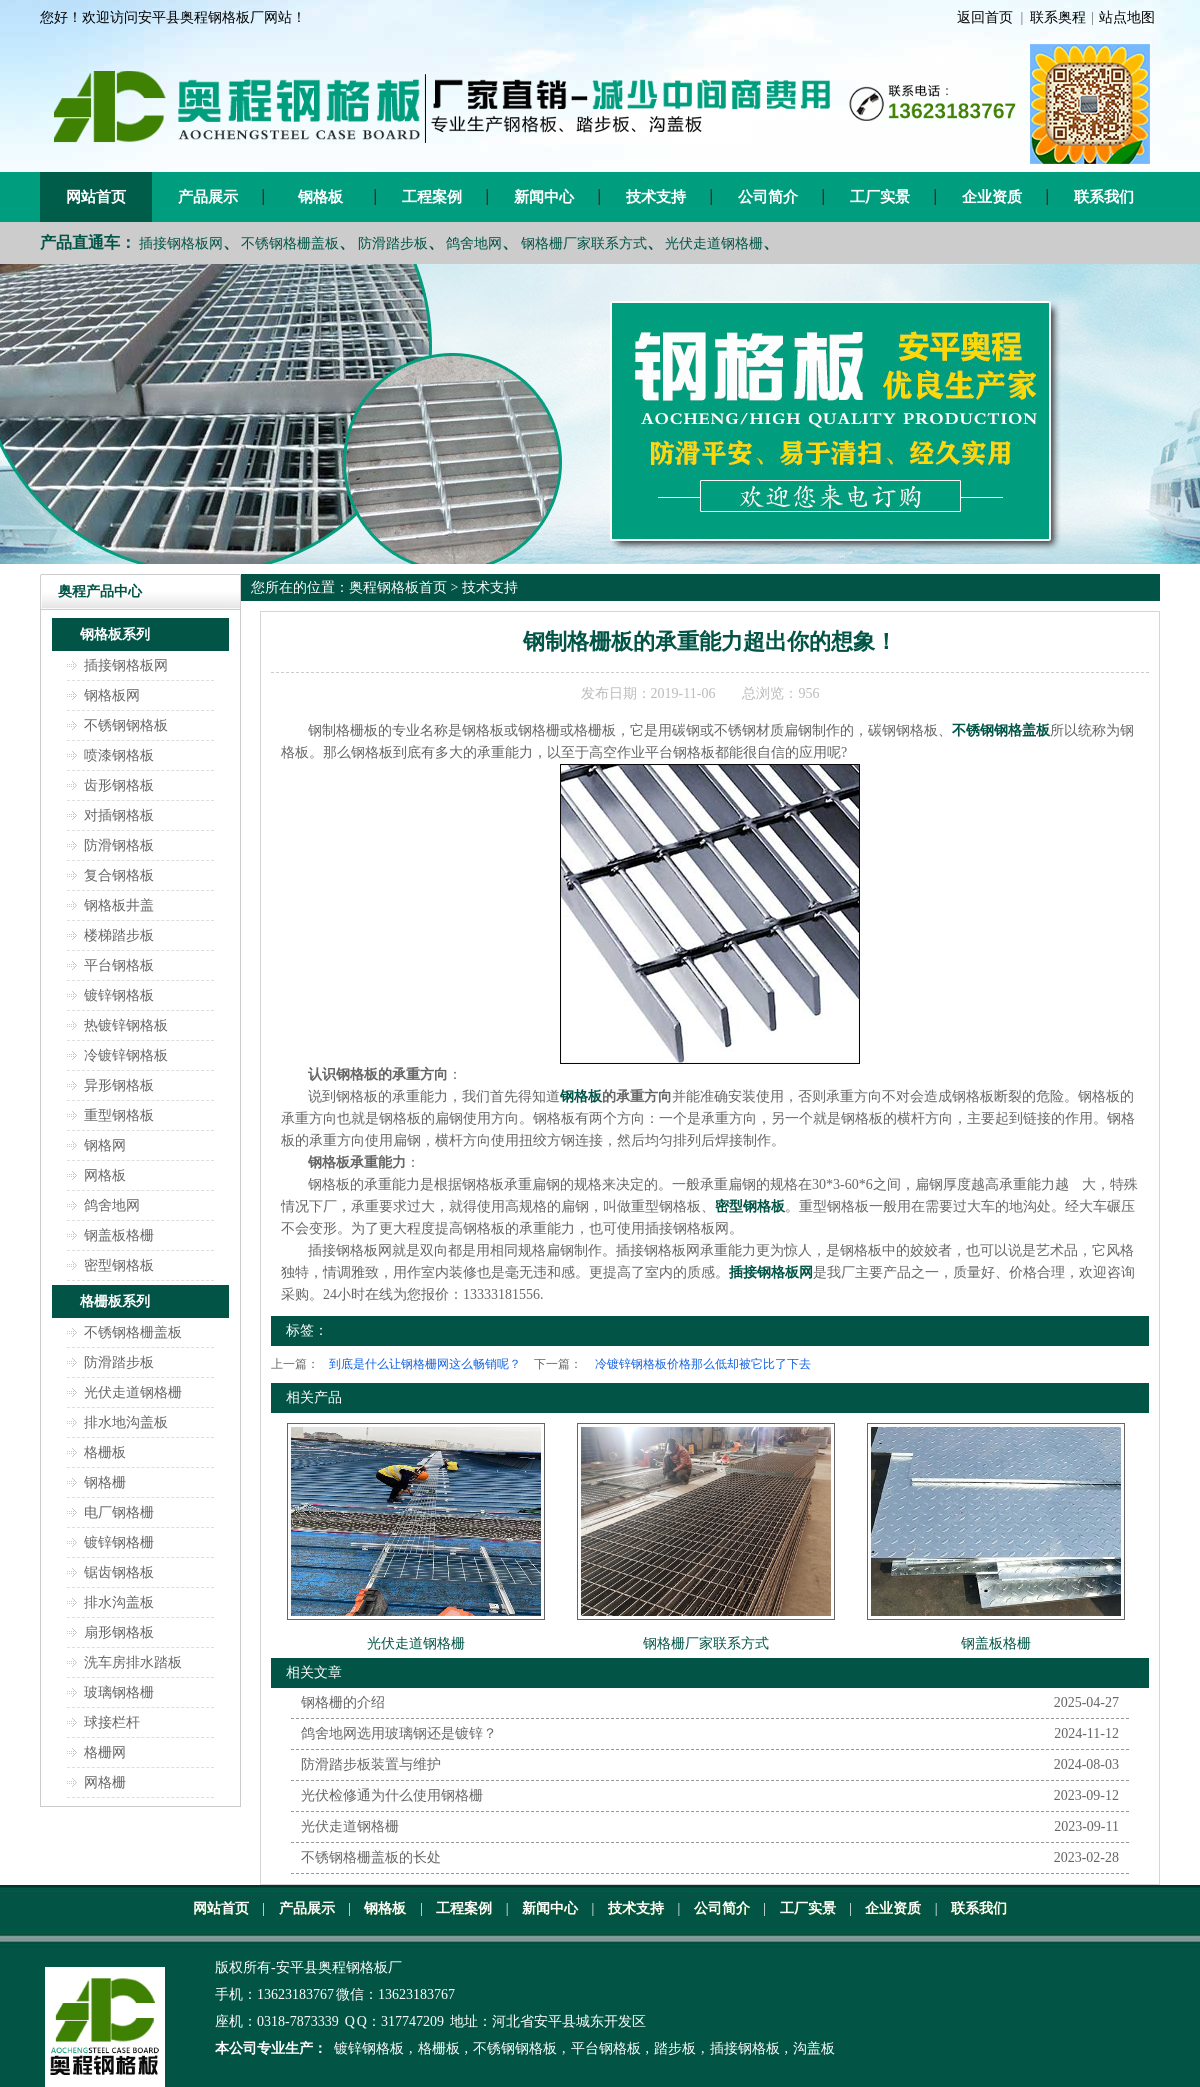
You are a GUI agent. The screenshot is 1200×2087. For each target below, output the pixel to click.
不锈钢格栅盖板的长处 (371, 1857)
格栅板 (105, 1452)
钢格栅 (105, 1482)
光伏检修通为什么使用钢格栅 (392, 1795)
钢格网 (105, 1145)
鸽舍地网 (474, 243)
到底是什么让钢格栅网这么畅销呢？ (425, 1364)
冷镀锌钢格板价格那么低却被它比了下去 (703, 1364)
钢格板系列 (115, 634)
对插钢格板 (119, 815)
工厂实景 (880, 197)
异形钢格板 (119, 1085)
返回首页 (985, 17)
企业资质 (992, 197)
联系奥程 (1058, 17)
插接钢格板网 (181, 243)
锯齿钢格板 (119, 1572)
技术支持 (656, 197)
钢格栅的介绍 (343, 1702)
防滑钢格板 (119, 845)
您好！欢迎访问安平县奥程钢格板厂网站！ (173, 17)
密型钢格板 (119, 1265)
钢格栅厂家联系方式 (584, 243)
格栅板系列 (115, 1301)
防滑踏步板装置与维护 (371, 1764)
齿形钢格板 (119, 785)
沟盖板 (814, 2048)
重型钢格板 (119, 1115)
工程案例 (432, 197)
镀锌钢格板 (119, 995)
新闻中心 (544, 197)
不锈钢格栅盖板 (290, 243)
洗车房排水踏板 (133, 1662)
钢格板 (320, 197)
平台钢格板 (119, 965)
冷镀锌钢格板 (126, 1055)
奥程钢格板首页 (398, 587)
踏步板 (675, 2048)
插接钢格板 (745, 2048)
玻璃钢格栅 (119, 1692)
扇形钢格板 (119, 1632)
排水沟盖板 (119, 1602)
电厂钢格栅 (119, 1512)
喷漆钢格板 (119, 755)
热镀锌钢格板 (126, 1025)
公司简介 (768, 197)
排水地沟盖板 (126, 1422)
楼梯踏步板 (119, 935)
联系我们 (1104, 197)
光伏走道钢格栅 (714, 243)
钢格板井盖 (119, 905)
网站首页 (96, 197)
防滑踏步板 (393, 243)
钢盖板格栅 (119, 1235)
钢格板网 (112, 695)
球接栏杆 (112, 1722)
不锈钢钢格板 (126, 725)
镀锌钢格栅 (119, 1542)
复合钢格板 (119, 875)
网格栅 (105, 1782)
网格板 (105, 1175)
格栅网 (105, 1752)
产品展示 (208, 197)
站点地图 (1127, 17)
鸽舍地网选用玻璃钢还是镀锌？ (399, 1733)
